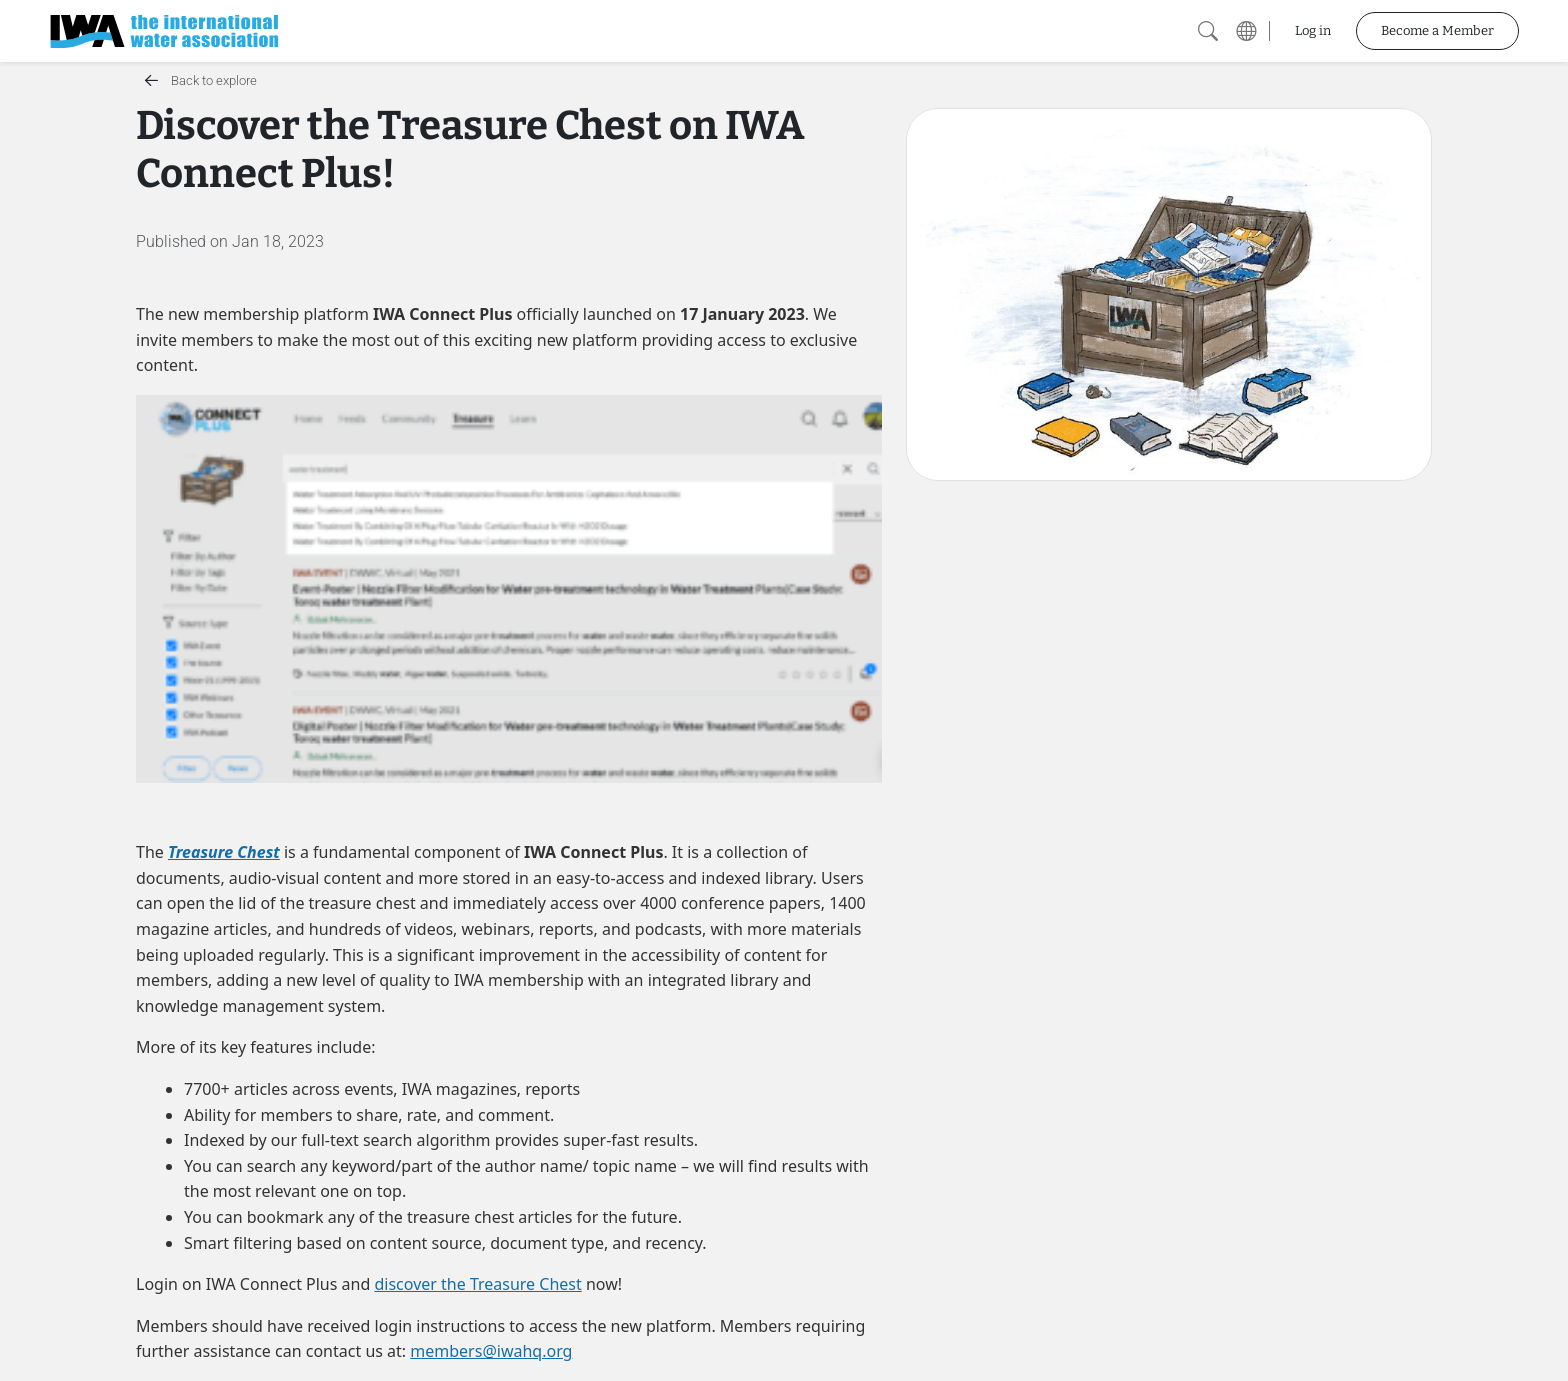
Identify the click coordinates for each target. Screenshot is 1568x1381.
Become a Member (1437, 30)
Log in (1313, 30)
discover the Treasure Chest (477, 1284)
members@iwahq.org (491, 1351)
